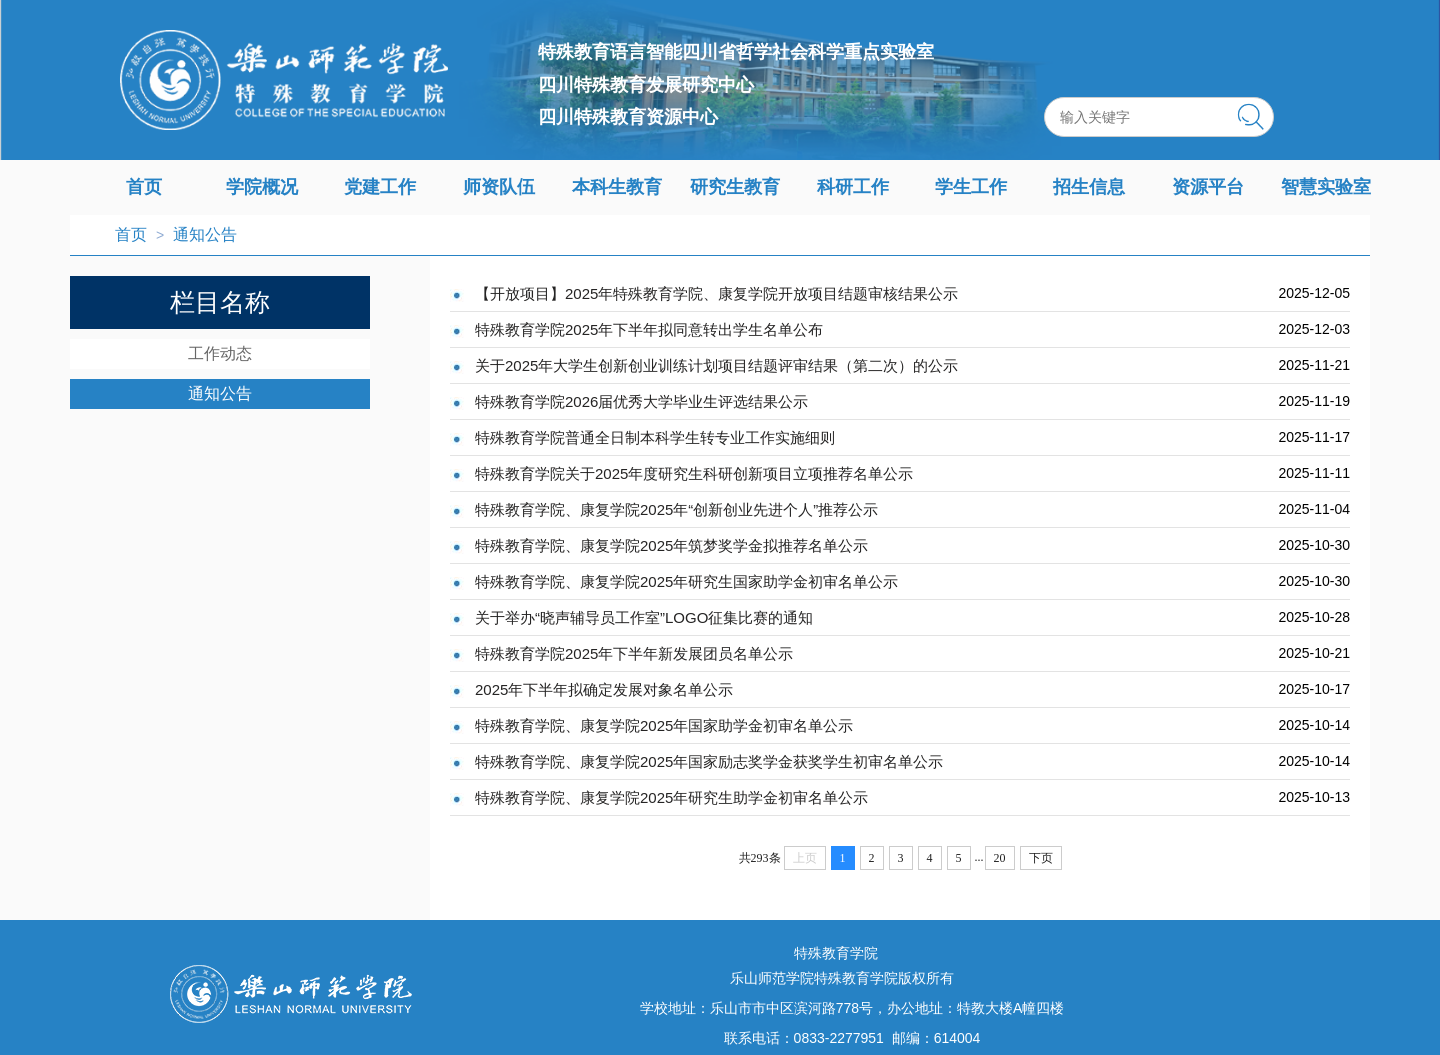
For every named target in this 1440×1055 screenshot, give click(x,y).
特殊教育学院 (836, 953)
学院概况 (262, 187)
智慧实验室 (1326, 187)
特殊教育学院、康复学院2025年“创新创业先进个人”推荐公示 (676, 509)
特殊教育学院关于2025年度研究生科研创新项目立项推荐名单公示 (694, 473)
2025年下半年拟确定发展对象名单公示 (604, 689)
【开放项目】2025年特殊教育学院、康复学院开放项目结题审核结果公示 (716, 293)
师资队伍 (499, 187)
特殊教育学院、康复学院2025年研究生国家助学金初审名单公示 (686, 581)
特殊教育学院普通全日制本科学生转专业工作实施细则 (655, 437)
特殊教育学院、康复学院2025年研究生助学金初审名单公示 (671, 797)
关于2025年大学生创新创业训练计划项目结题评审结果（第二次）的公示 (716, 365)
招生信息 (1089, 187)
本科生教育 (617, 187)
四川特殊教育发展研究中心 (646, 85)
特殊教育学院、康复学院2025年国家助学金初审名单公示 (664, 725)
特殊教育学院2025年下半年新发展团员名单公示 (634, 653)
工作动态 (220, 353)
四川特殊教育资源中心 (628, 117)
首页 (144, 187)
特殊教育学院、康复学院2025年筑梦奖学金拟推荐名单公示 (671, 545)
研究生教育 (735, 187)
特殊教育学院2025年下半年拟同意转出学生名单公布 (649, 329)
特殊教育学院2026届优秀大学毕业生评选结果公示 (641, 401)
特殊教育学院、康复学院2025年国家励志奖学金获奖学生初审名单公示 (709, 761)
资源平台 (1208, 187)
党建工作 (380, 187)
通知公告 (205, 234)
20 (1000, 858)
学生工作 (971, 187)
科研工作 (853, 187)
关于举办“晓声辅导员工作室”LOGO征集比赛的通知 (644, 617)
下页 (1041, 858)
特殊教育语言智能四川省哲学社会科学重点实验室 (736, 52)
